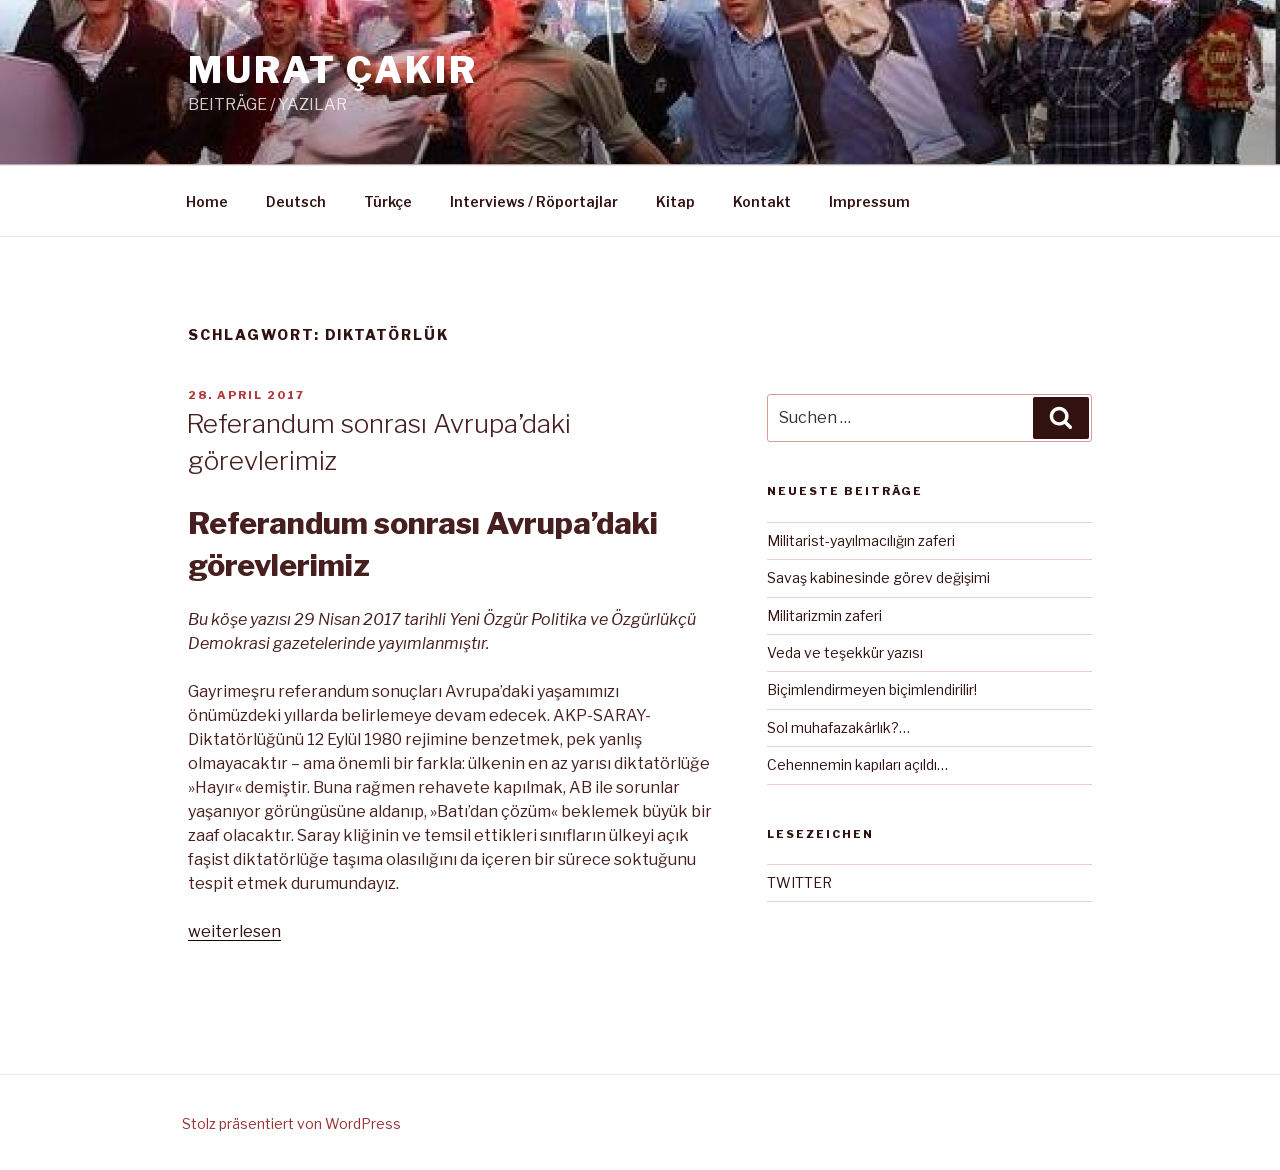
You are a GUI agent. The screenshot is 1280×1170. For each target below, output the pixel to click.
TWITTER (799, 882)
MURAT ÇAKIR (333, 70)
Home (207, 201)
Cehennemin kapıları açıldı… (857, 764)
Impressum (869, 201)
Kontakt (762, 201)
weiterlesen (234, 931)
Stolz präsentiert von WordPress (291, 1123)
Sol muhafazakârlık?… (838, 727)
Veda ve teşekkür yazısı (845, 652)
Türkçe (388, 201)
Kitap (675, 201)
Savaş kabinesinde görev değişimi (878, 577)
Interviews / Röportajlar (534, 201)
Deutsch (296, 201)
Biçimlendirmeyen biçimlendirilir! (872, 689)
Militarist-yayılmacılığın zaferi (861, 540)
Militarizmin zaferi (824, 615)
